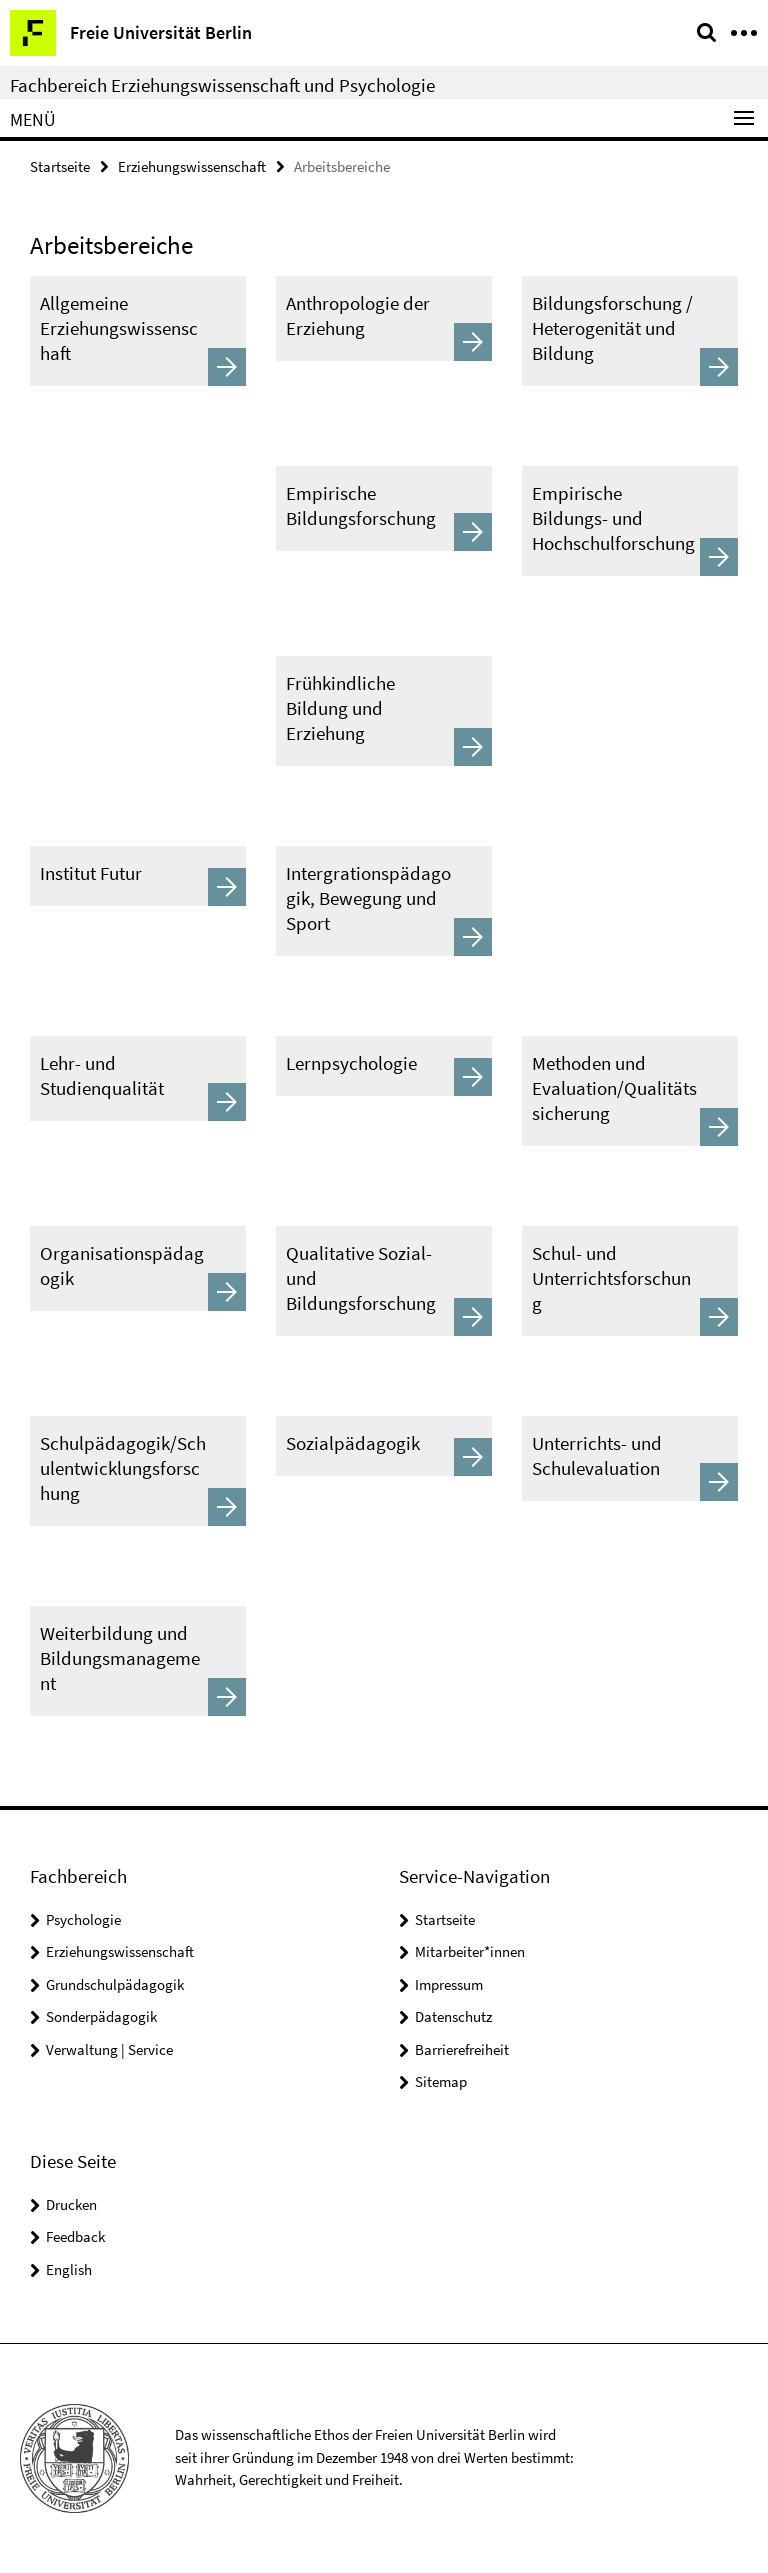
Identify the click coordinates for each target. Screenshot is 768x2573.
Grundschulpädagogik (115, 1984)
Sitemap (441, 2081)
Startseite (60, 166)
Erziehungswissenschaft (192, 166)
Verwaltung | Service (109, 2049)
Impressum (449, 1984)
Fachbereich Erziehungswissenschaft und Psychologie (222, 85)
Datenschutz (453, 2016)
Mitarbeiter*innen (470, 1951)
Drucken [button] (71, 2204)
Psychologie (83, 1919)
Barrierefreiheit (462, 2049)
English (69, 2269)
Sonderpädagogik (101, 2016)
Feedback (75, 2236)
